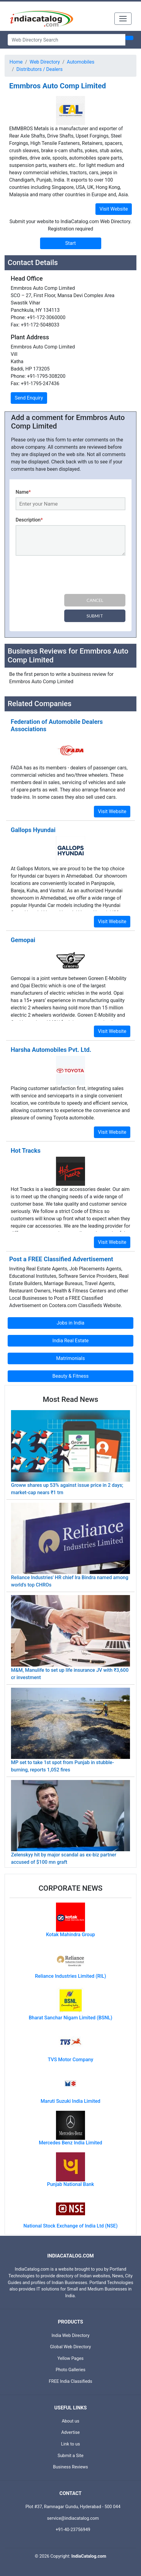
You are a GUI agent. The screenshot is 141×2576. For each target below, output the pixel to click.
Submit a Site (70, 2455)
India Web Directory (70, 2335)
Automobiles (81, 62)
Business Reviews (70, 2467)
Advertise (70, 2432)
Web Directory (45, 62)
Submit (95, 615)
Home (16, 62)
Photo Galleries (70, 2369)
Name (23, 492)
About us (70, 2421)
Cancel (95, 600)
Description (29, 520)
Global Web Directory (70, 2346)
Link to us (70, 2444)
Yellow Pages (70, 2358)
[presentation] (62, 576)
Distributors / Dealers (40, 69)
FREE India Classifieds (70, 2381)
